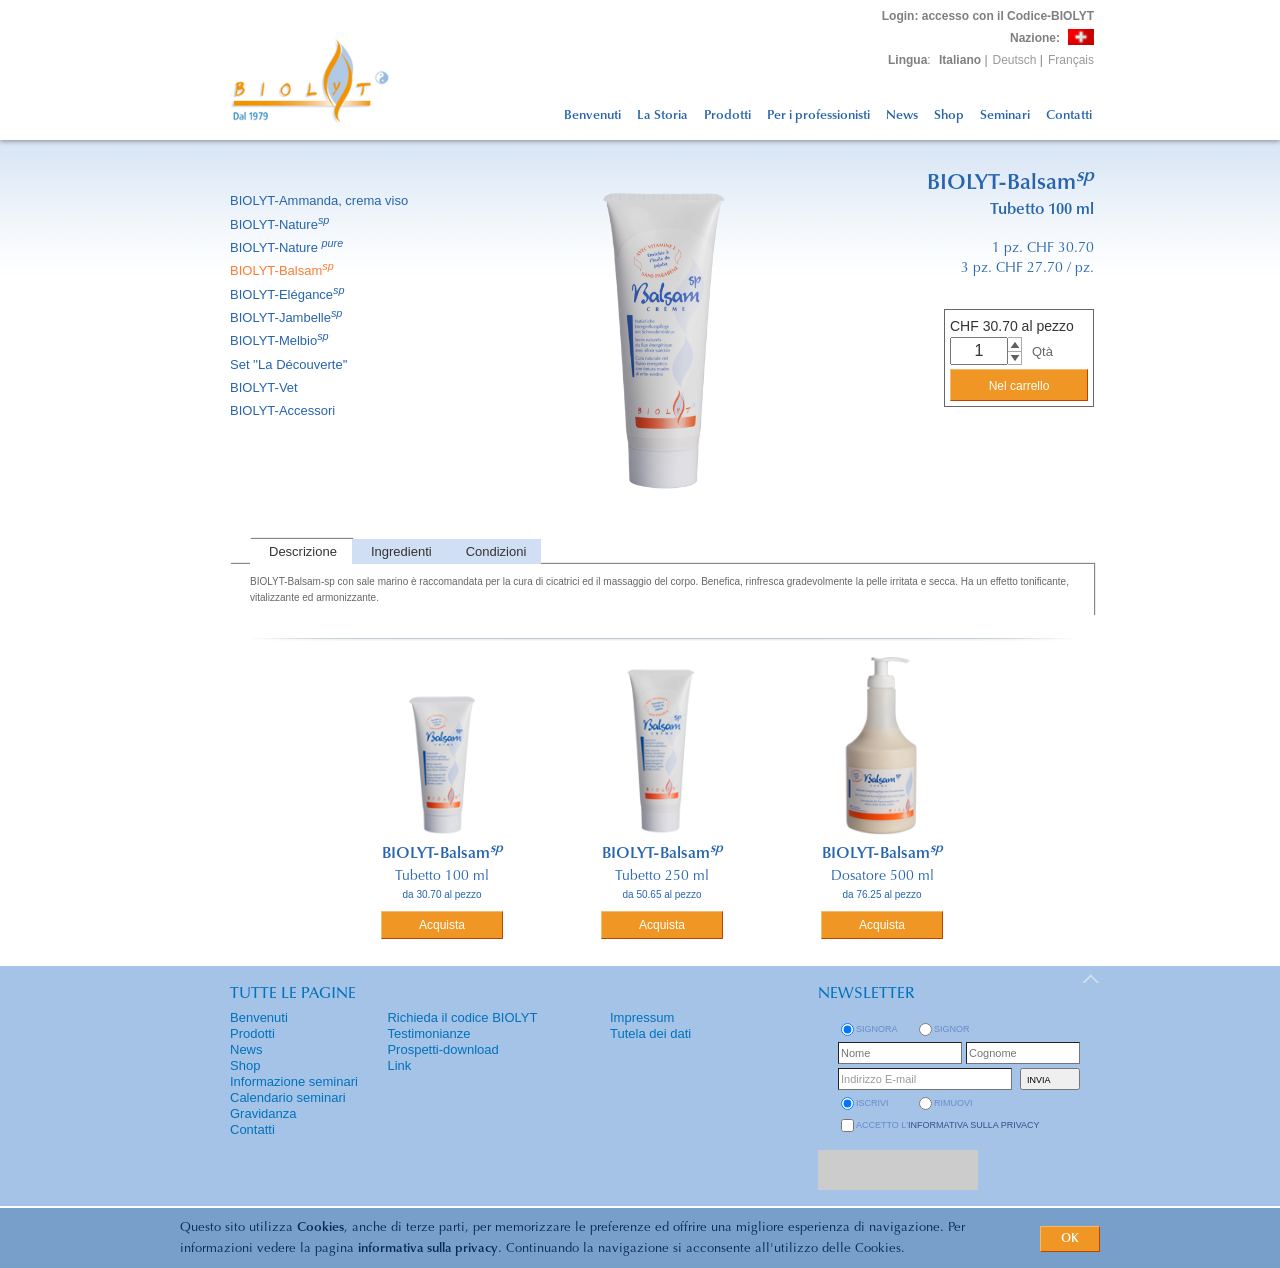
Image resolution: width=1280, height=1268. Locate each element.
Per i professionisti (818, 115)
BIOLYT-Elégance (289, 294)
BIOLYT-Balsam (283, 270)
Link (399, 1065)
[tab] (301, 551)
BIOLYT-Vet (265, 387)
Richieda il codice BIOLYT (462, 1017)
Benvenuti (592, 115)
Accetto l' (948, 1125)
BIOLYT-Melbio (281, 340)
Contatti (1069, 115)
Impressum (642, 1017)
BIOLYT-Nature (281, 224)
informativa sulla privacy (428, 1248)
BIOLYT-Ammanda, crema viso (320, 200)
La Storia (662, 115)
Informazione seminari (294, 1081)
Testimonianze (428, 1033)
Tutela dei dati (650, 1033)
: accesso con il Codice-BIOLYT (988, 16)
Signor (952, 1029)
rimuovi (953, 1103)
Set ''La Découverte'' (290, 364)
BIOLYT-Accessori (284, 410)
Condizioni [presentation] (496, 551)
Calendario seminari (288, 1097)
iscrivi (872, 1103)
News (902, 115)
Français (1071, 60)
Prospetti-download (442, 1049)
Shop (949, 115)
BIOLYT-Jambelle (287, 317)
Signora (877, 1029)
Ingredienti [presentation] (401, 551)
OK (1070, 1239)
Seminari (1005, 115)
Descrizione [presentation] (303, 551)
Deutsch (1015, 60)
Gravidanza (263, 1113)
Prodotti (727, 115)
